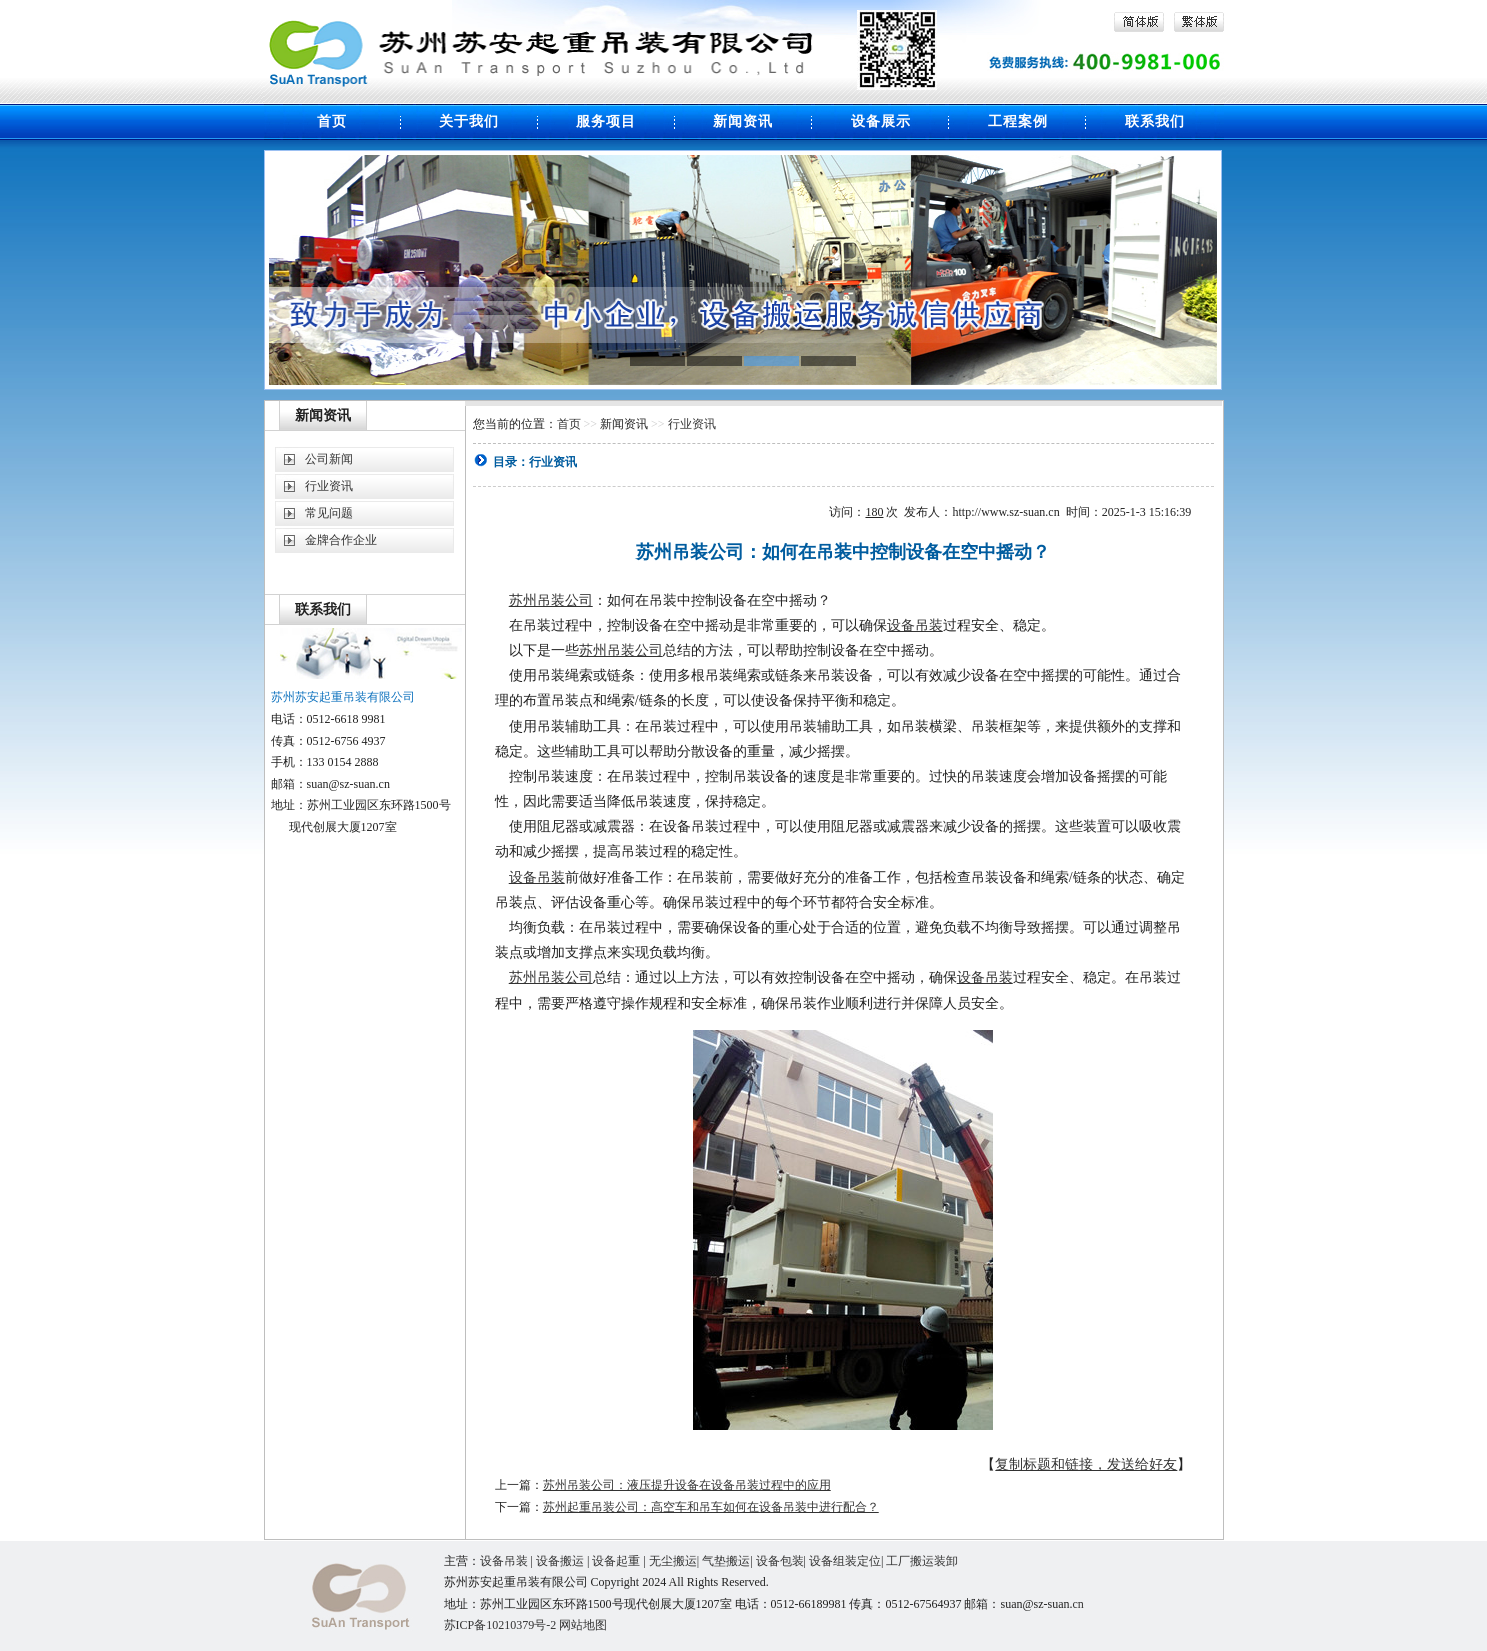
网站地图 (583, 1625)
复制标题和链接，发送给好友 (1086, 1464)
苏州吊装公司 (551, 600)
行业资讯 (329, 486)
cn (1078, 1604)
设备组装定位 (845, 1561)
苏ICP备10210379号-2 (502, 1625)
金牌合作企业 (341, 540)
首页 (569, 424)
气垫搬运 (726, 1561)
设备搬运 (560, 1561)
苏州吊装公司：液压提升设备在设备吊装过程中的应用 (687, 1485)
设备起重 (616, 1561)
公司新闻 (329, 459)
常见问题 (329, 513)
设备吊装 (915, 625)
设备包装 (780, 1561)
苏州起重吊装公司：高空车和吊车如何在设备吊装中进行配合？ (711, 1507)
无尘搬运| (675, 1561)
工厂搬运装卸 (922, 1561)
